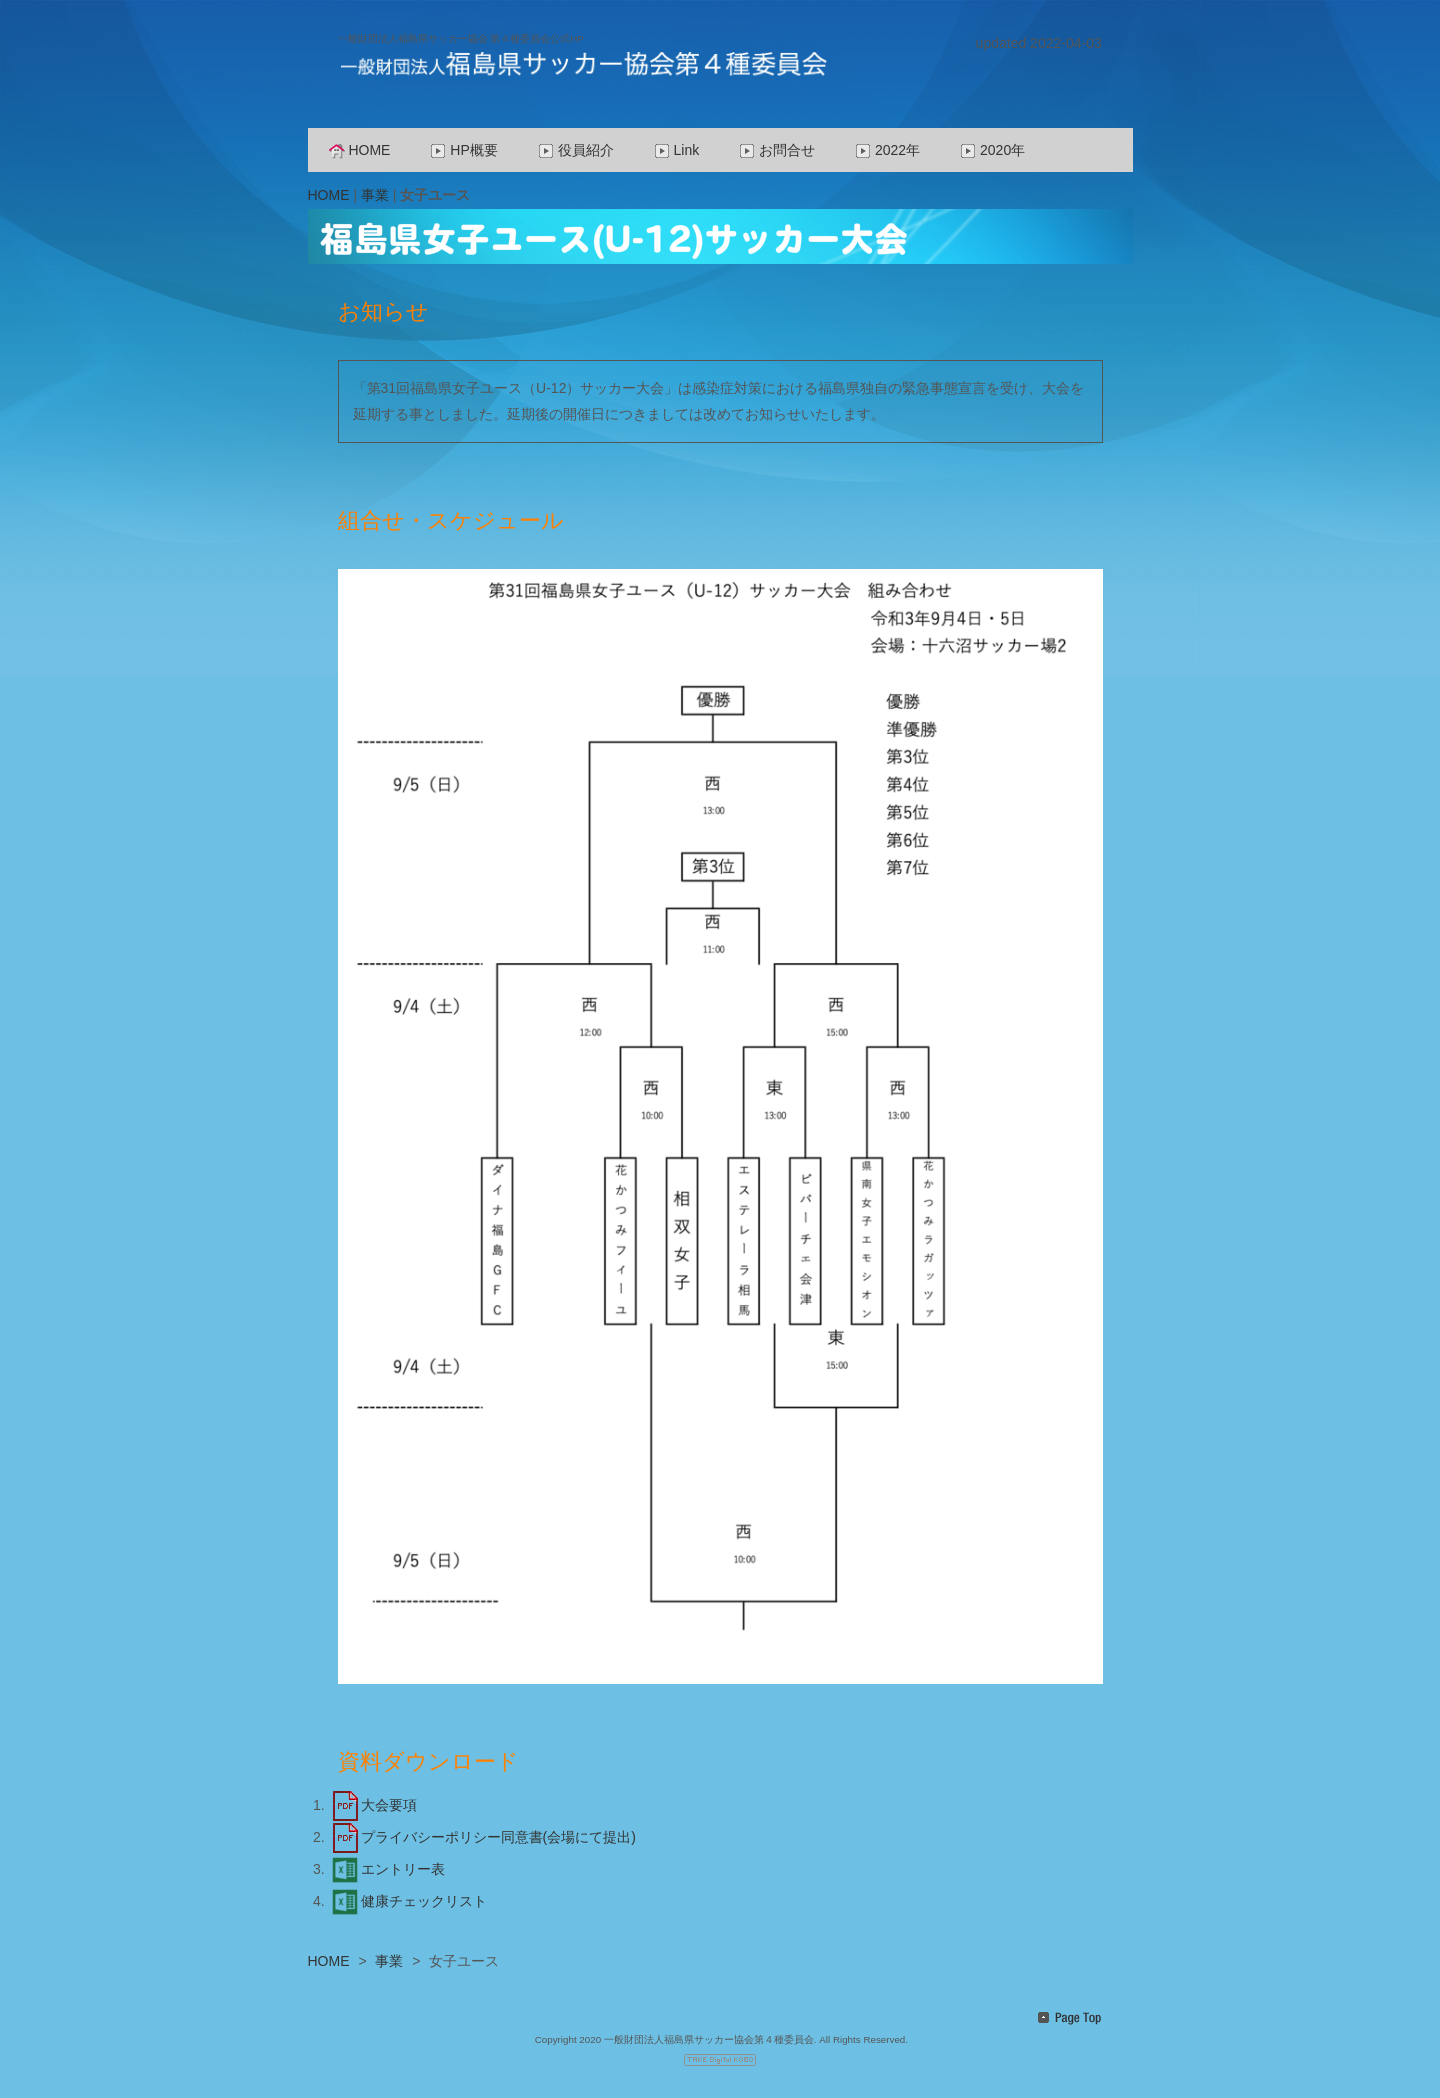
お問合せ (777, 150)
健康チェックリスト (408, 1901)
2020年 (992, 150)
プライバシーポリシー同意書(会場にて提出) (482, 1837)
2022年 (887, 150)
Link (677, 150)
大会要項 (373, 1805)
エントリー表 (387, 1869)
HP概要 (463, 150)
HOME (360, 150)
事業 (375, 195)
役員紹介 (576, 150)
